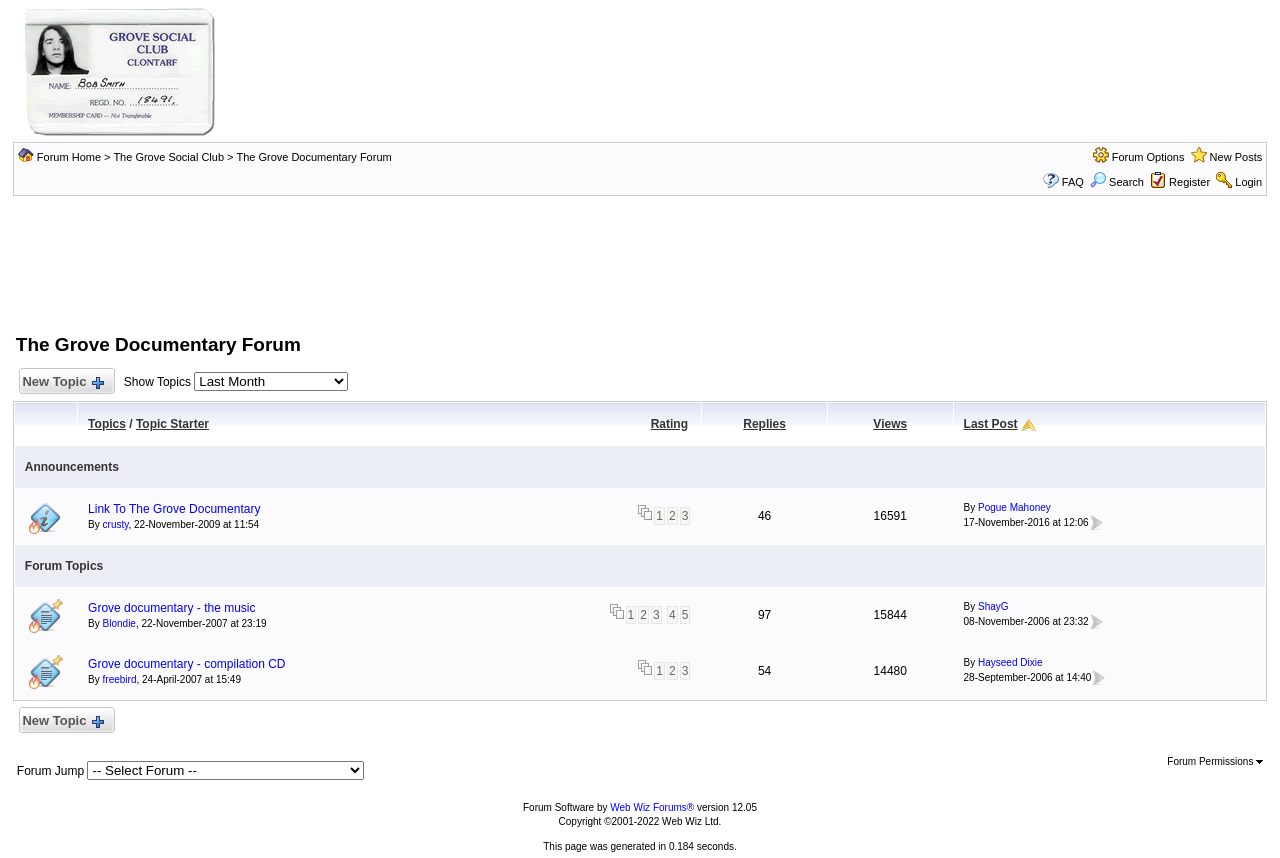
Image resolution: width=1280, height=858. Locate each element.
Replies (764, 424)
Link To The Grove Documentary (174, 509)
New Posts (1236, 157)
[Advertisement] (640, 263)
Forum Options (1148, 157)
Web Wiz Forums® (652, 807)
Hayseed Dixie (1010, 662)
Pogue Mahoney (1014, 507)
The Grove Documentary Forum (313, 157)
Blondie (119, 623)
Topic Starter (172, 424)
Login (1248, 182)
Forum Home (69, 157)
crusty (116, 524)
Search (1117, 182)
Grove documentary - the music (171, 608)
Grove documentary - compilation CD (186, 664)
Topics (107, 424)
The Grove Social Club (168, 157)
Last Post (991, 424)
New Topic (62, 382)
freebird (120, 679)
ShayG (993, 606)
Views (890, 424)
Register (1189, 182)
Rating (669, 424)
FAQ (1073, 182)
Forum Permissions (1215, 761)
